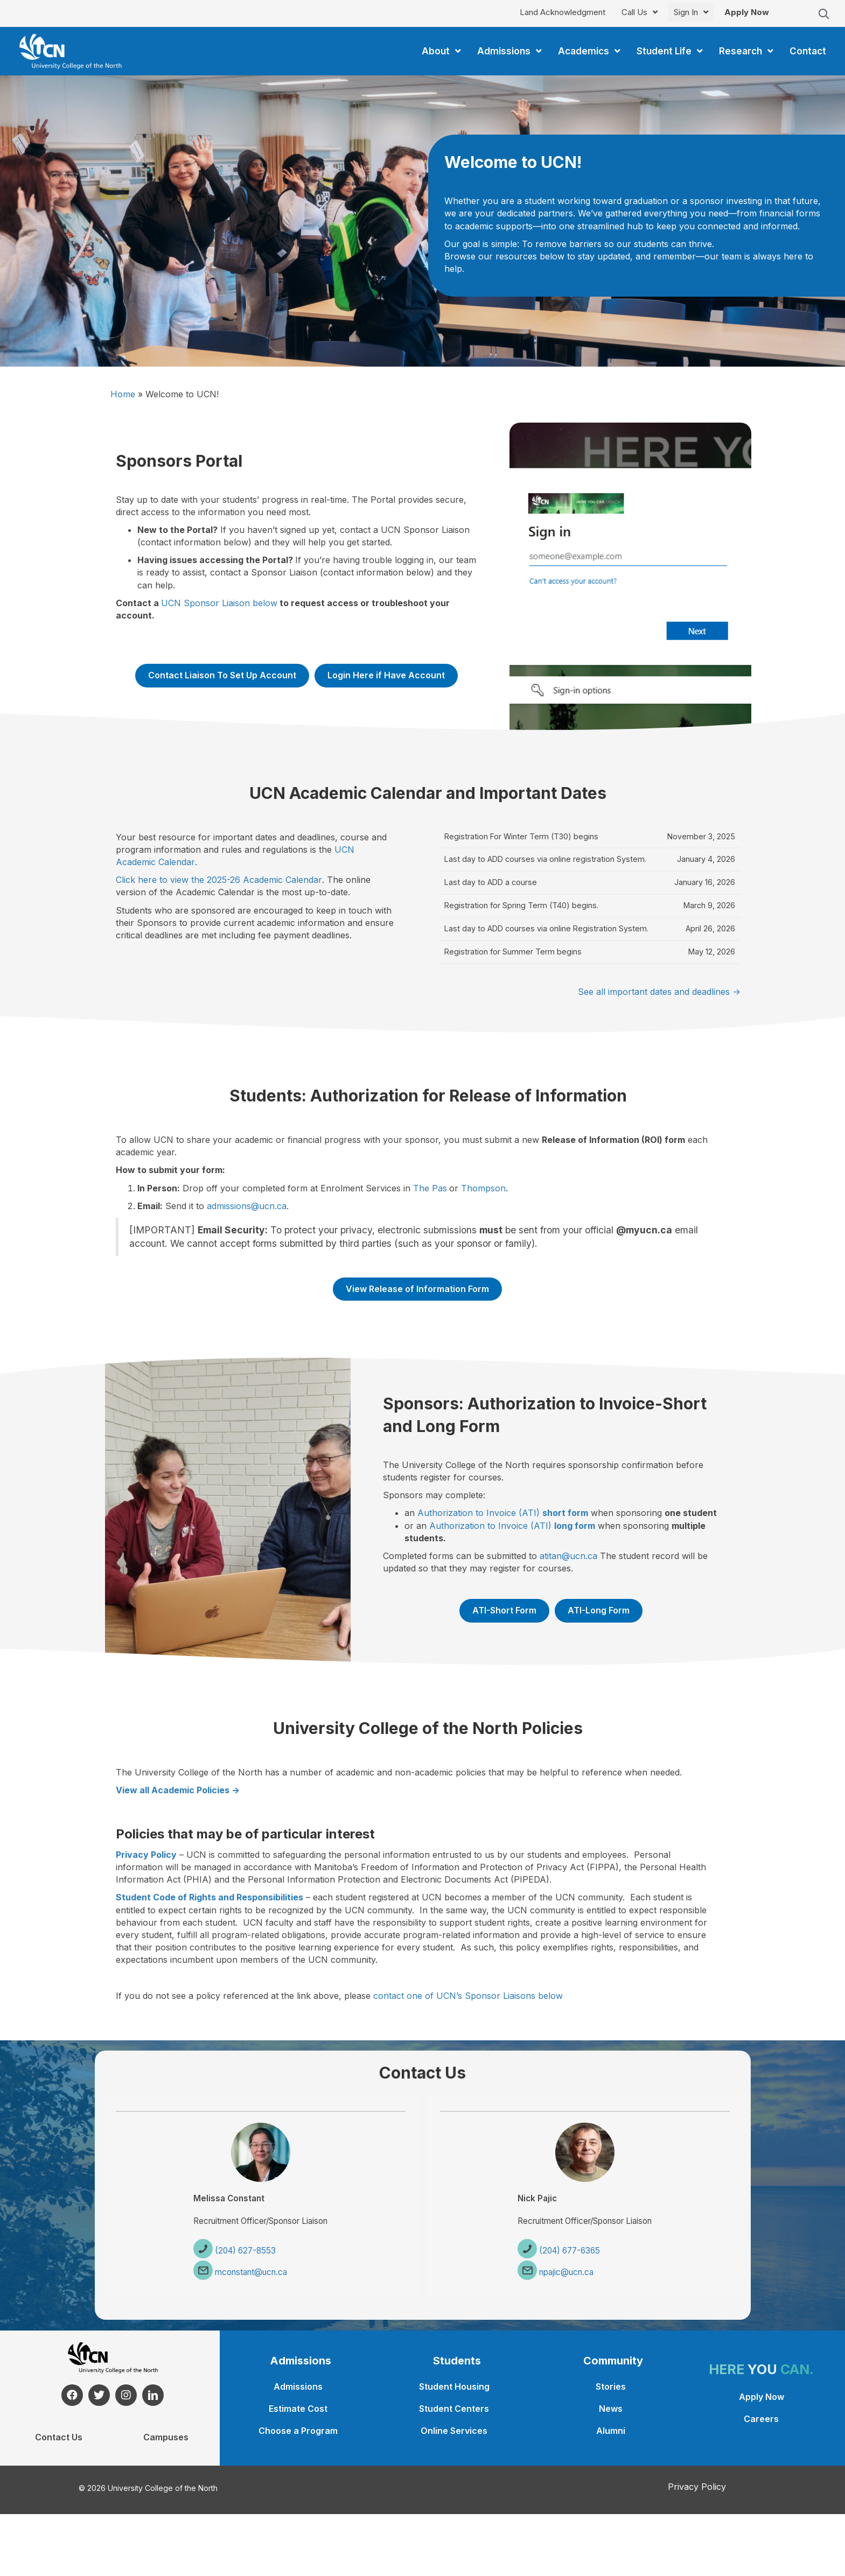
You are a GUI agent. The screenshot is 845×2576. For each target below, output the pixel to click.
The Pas (430, 1188)
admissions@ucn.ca (247, 1206)
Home (122, 394)
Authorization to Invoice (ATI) (502, 1512)
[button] (823, 14)
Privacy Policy (697, 2486)
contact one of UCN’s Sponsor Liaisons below (468, 1995)
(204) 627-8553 (240, 2251)
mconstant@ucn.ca (247, 2273)
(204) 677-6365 (565, 2251)
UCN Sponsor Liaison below (219, 603)
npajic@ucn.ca (562, 2273)
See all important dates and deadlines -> (659, 991)
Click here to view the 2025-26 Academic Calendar (219, 879)
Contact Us (58, 2437)
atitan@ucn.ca (568, 1555)
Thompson (483, 1188)
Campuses (165, 2437)
